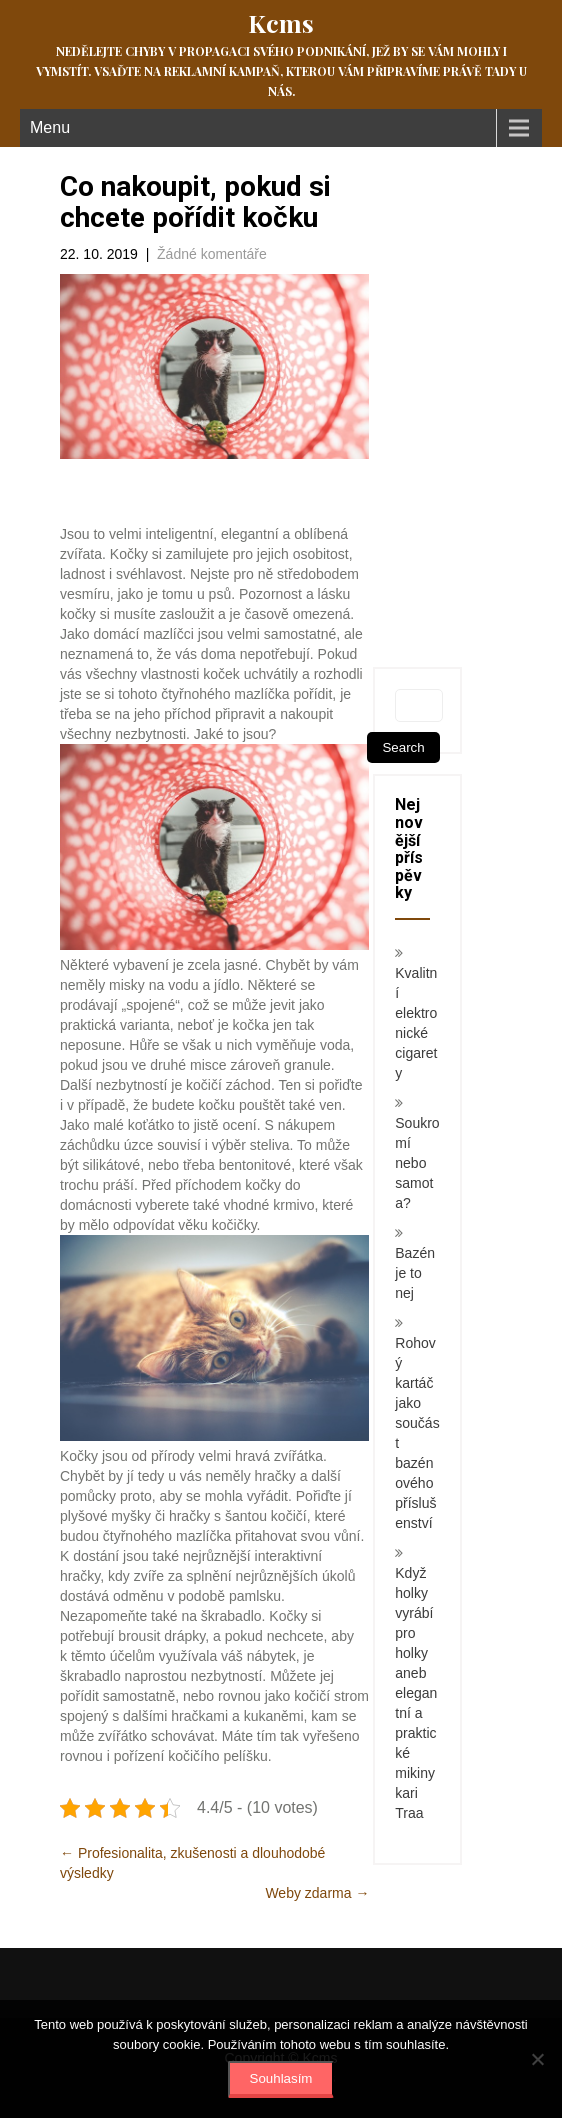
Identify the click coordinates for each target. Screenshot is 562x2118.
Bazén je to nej (415, 1273)
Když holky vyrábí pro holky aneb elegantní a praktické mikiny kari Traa (416, 1693)
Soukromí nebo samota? (417, 1163)
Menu (50, 127)
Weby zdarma (317, 1893)
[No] (537, 2059)
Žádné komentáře (212, 254)
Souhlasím (281, 2078)
